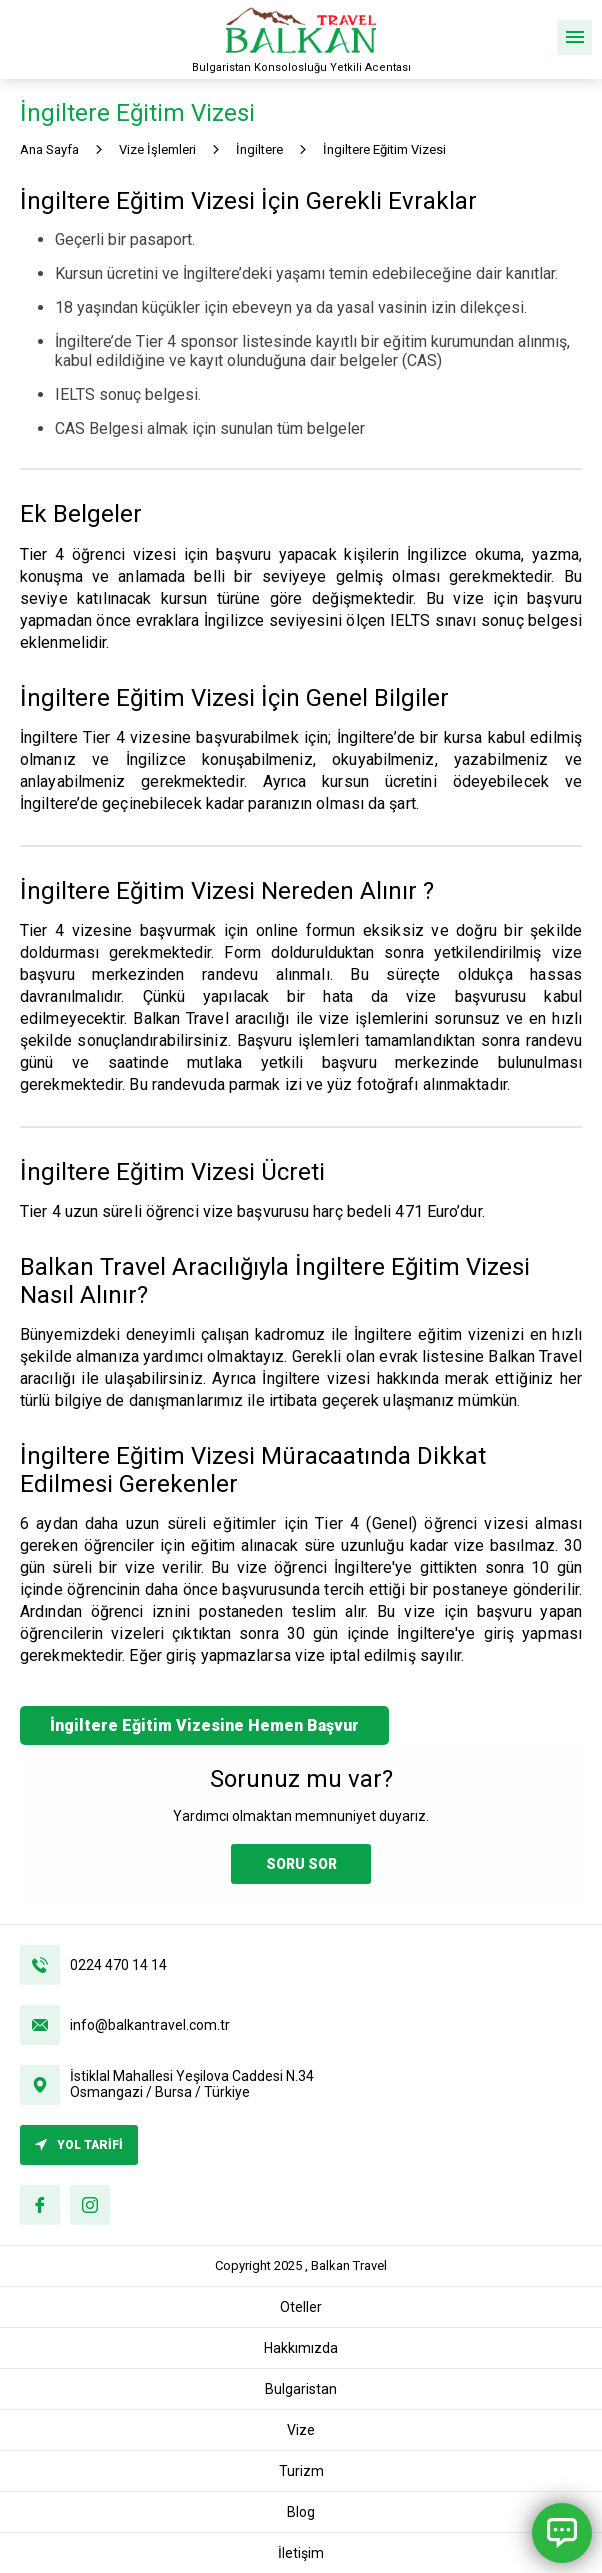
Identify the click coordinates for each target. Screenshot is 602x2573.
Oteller (301, 2307)
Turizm (301, 2471)
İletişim (301, 2553)
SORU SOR (301, 1864)
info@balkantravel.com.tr (150, 2025)
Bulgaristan (301, 2389)
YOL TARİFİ (79, 2145)
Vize (301, 2430)
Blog (301, 2512)
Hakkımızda (301, 2348)
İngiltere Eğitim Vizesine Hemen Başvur (204, 1725)
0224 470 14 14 (118, 1965)
